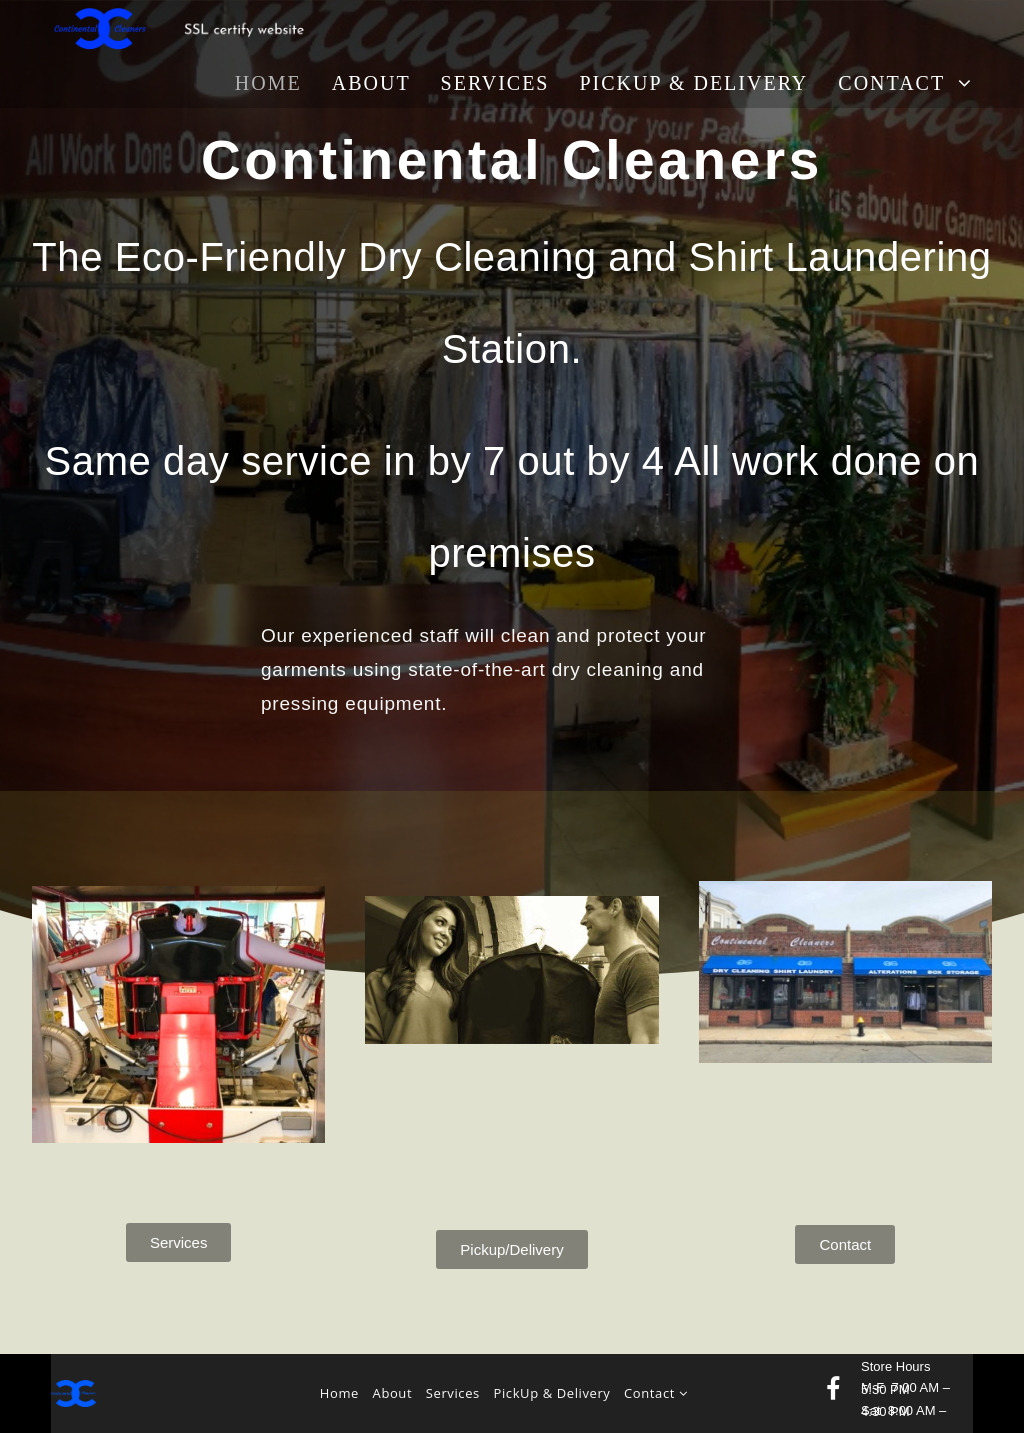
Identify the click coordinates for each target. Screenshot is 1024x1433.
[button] (179, 1242)
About (393, 1393)
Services (453, 1393)
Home (339, 1393)
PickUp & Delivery (552, 1393)
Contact (656, 1393)
